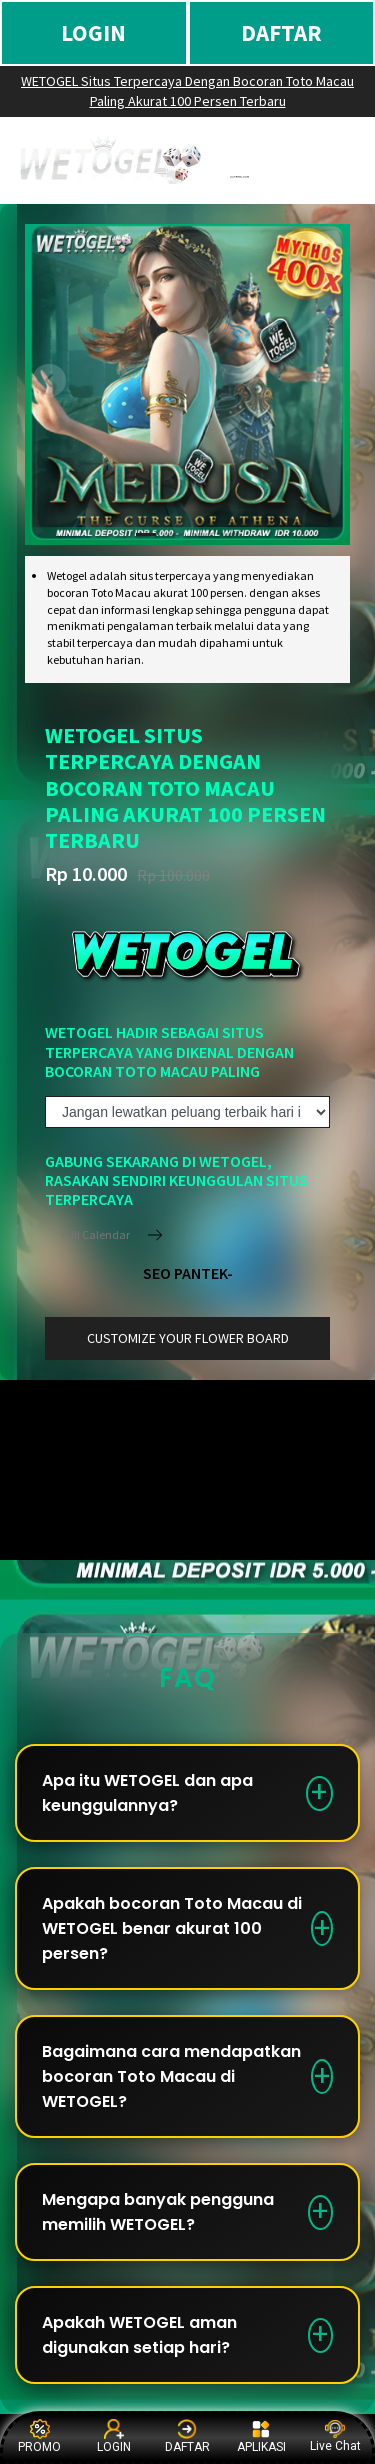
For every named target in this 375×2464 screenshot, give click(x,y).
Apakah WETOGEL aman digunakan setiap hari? (139, 2335)
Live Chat (335, 2436)
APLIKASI (261, 2436)
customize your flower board (188, 1338)
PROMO (39, 2436)
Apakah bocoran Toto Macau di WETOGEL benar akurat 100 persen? (172, 1928)
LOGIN (93, 32)
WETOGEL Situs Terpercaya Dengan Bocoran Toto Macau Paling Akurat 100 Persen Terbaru (187, 91)
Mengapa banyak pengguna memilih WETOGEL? (158, 2212)
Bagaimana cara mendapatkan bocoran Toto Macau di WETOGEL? (171, 2076)
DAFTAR (281, 32)
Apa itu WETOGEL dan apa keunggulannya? (147, 1793)
